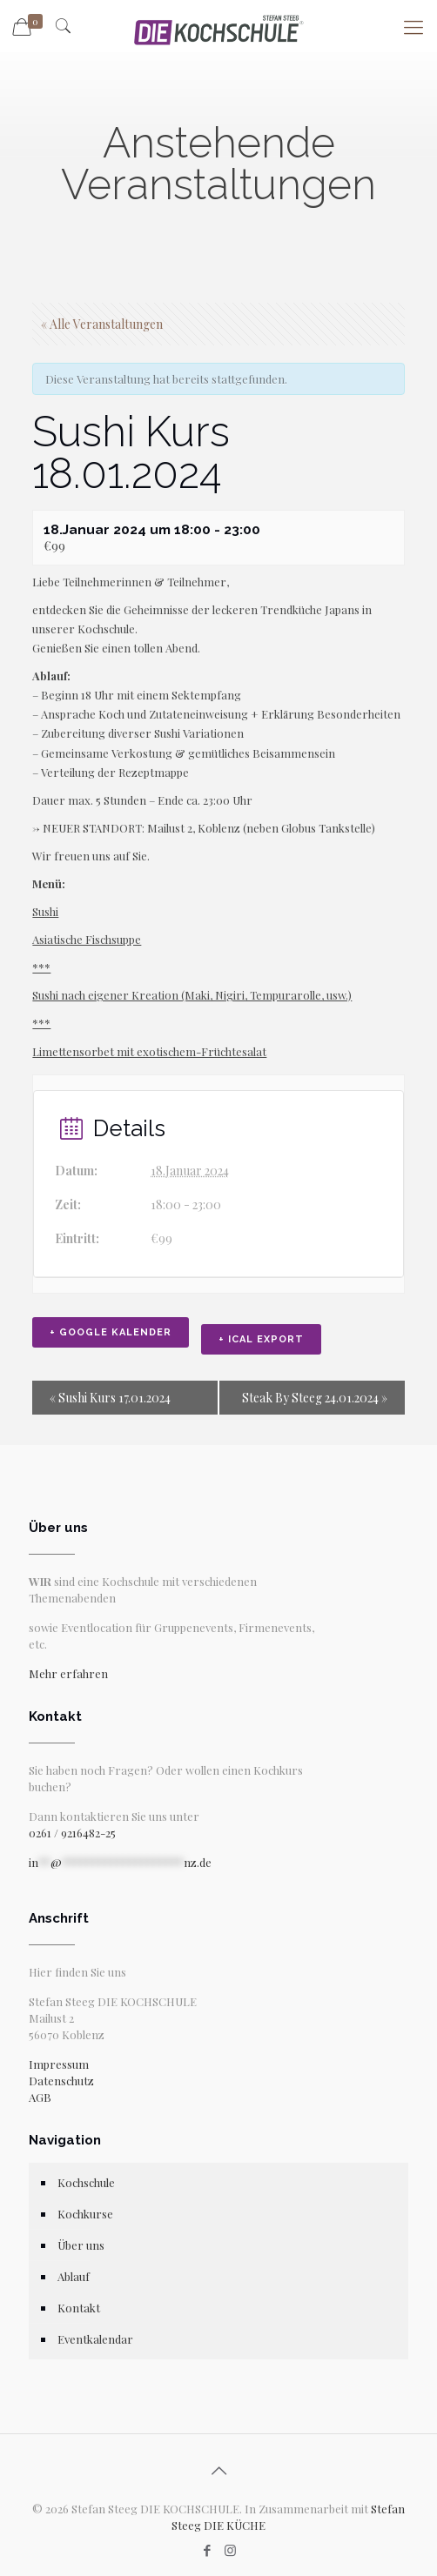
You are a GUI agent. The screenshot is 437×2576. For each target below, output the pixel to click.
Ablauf (73, 2276)
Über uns (80, 2245)
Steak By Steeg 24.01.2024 (314, 1397)
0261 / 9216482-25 (72, 1832)
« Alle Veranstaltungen (102, 324)
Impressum (59, 2064)
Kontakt (78, 2307)
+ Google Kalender (110, 1332)
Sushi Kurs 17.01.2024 (110, 1397)
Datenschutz (61, 2080)
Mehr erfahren (68, 1673)
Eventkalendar (95, 2339)
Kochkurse (85, 2213)
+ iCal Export (261, 1339)
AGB (40, 2097)
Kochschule (86, 2182)
